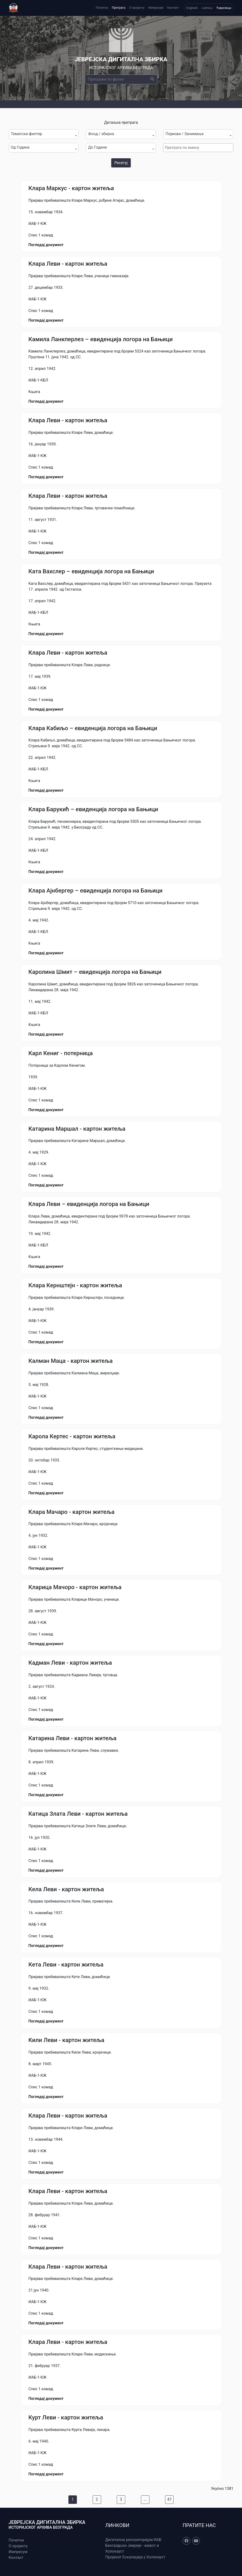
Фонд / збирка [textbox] (101, 134)
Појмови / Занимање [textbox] (184, 134)
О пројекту (136, 7)
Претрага (118, 7)
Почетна (102, 7)
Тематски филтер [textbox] (26, 134)
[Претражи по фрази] (116, 79)
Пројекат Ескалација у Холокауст (135, 2557)
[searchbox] (199, 148)
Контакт (173, 7)
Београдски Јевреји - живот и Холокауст (132, 2548)
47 (169, 2499)
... (145, 2499)
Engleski (192, 8)
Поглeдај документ (46, 244)
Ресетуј (120, 162)
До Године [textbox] (97, 147)
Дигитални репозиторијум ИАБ (133, 2539)
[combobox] (44, 134)
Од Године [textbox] (20, 147)
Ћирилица (223, 8)
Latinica (207, 8)
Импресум (155, 7)
